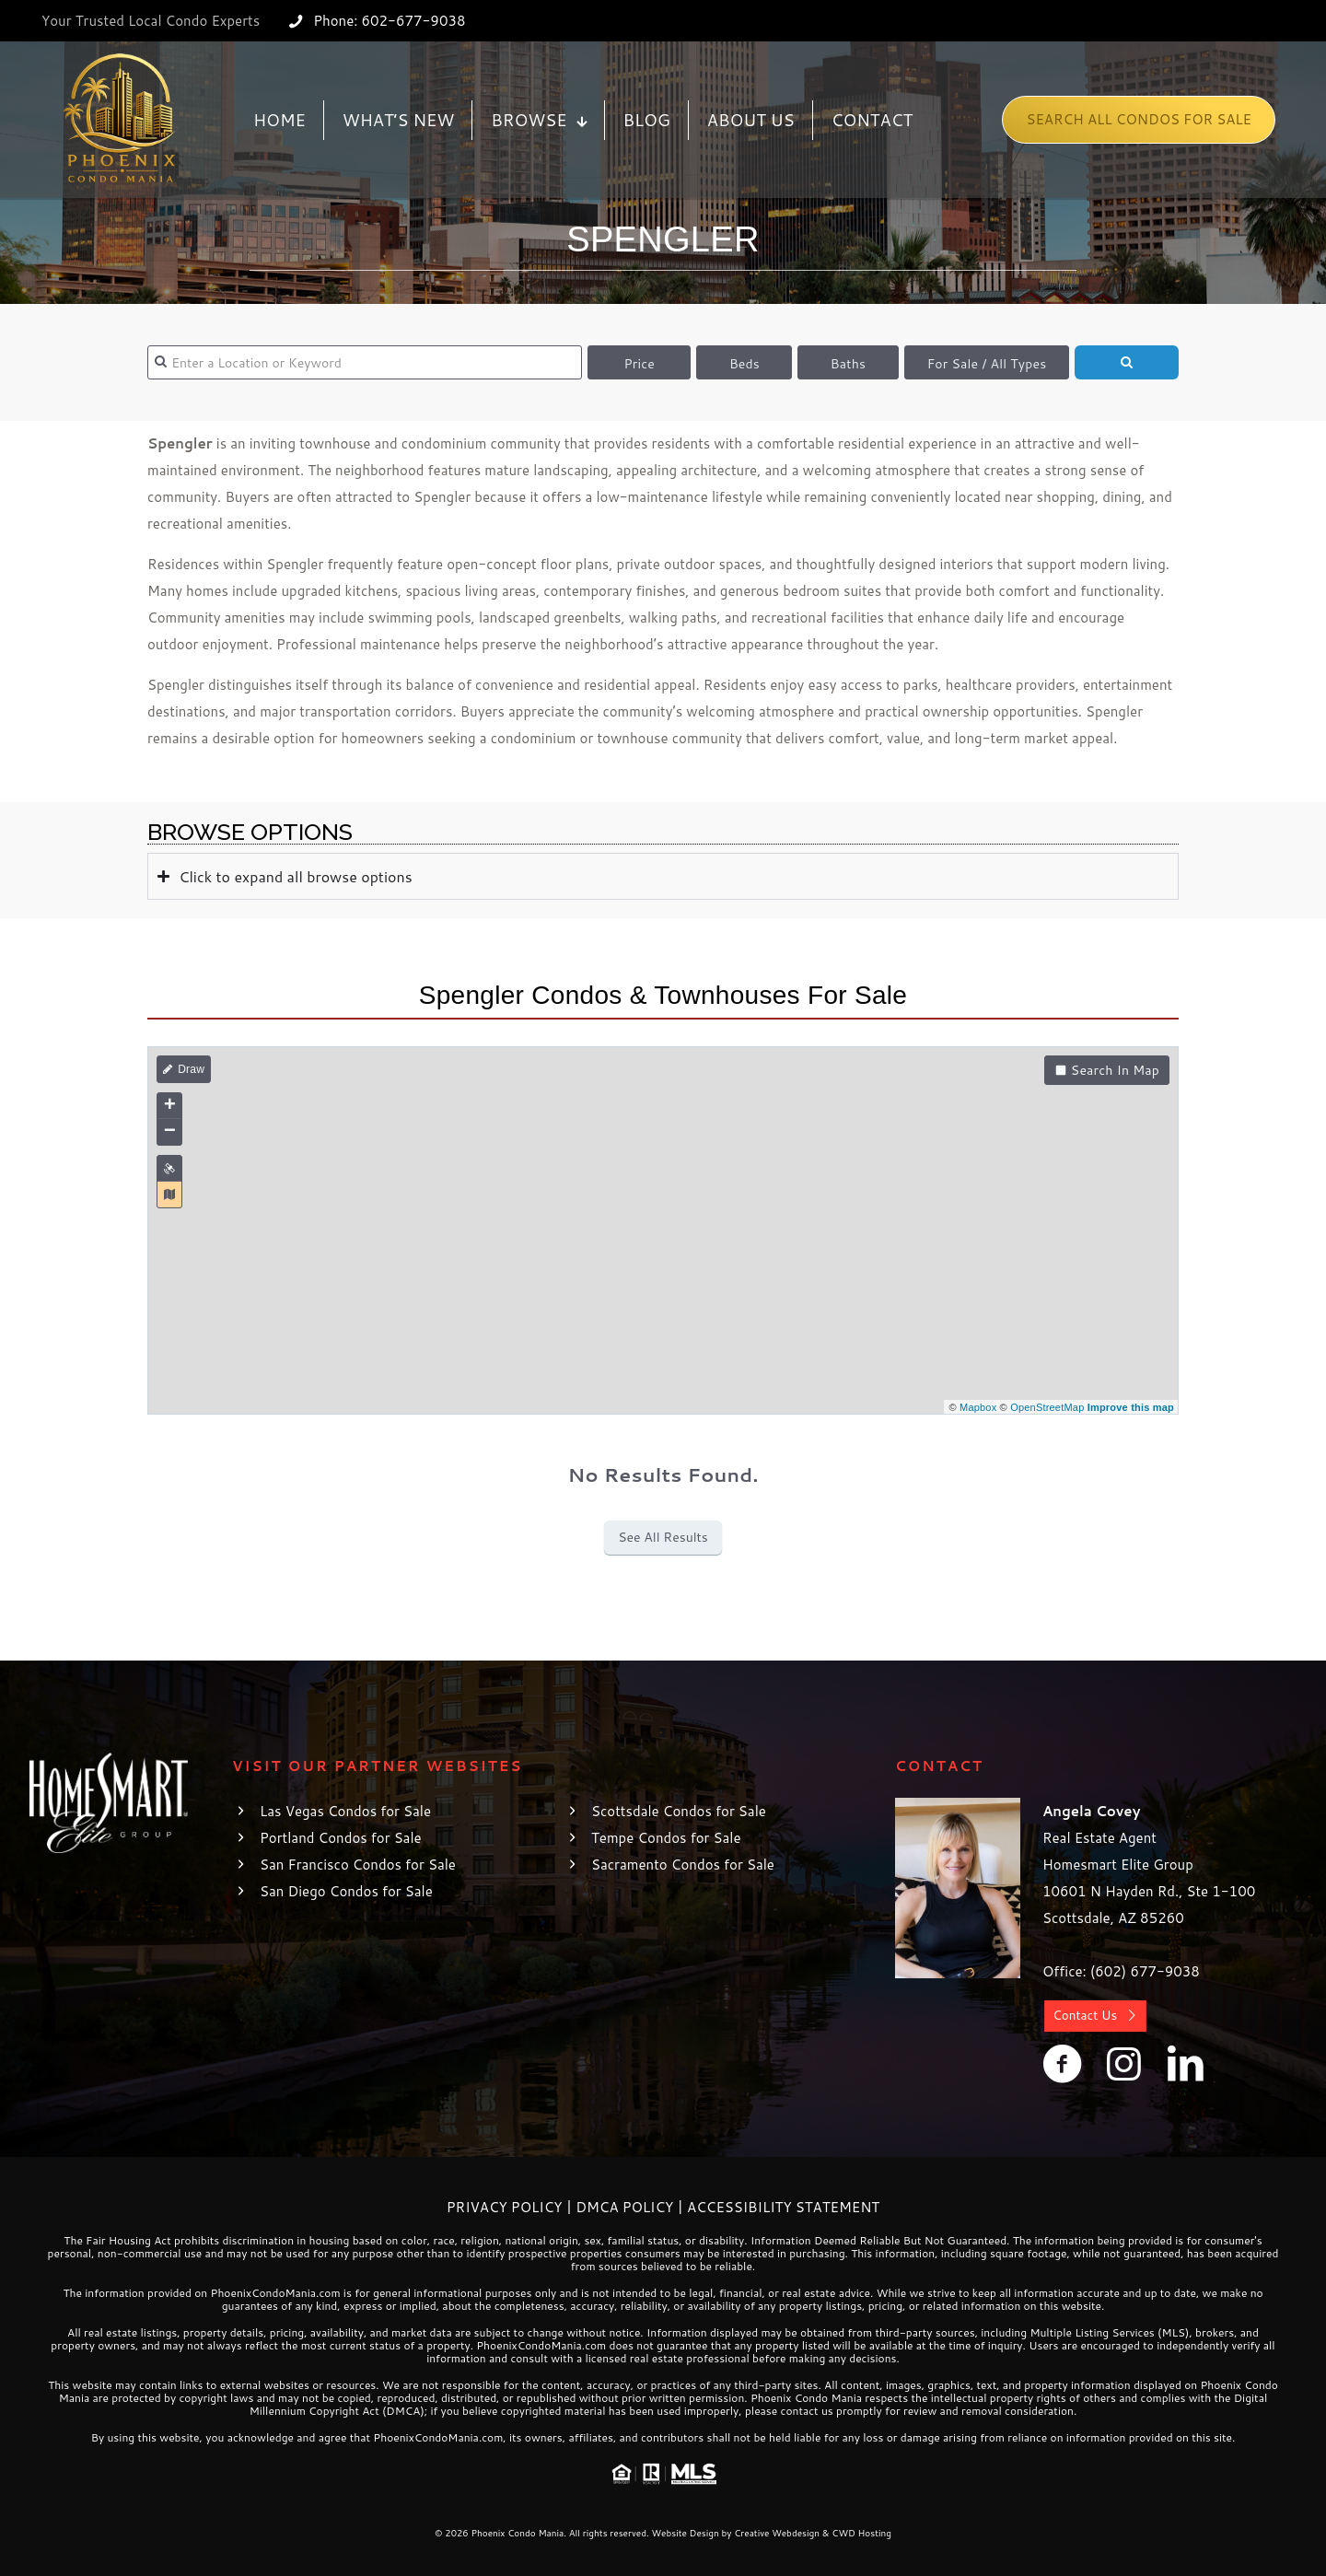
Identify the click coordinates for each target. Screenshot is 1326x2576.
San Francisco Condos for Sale (358, 1864)
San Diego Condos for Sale (346, 1891)
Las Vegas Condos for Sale (345, 1811)
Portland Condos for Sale (341, 1837)
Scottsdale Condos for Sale (678, 1811)
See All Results (663, 1537)
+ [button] (170, 1106)
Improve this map (1131, 1407)
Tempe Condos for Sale (666, 1837)
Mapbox (978, 1407)
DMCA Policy (624, 2207)
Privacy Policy (505, 2207)
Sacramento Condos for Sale (682, 1864)
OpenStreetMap (1047, 1407)
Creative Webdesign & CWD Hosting (812, 2532)
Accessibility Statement (783, 2207)
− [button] (170, 1132)
